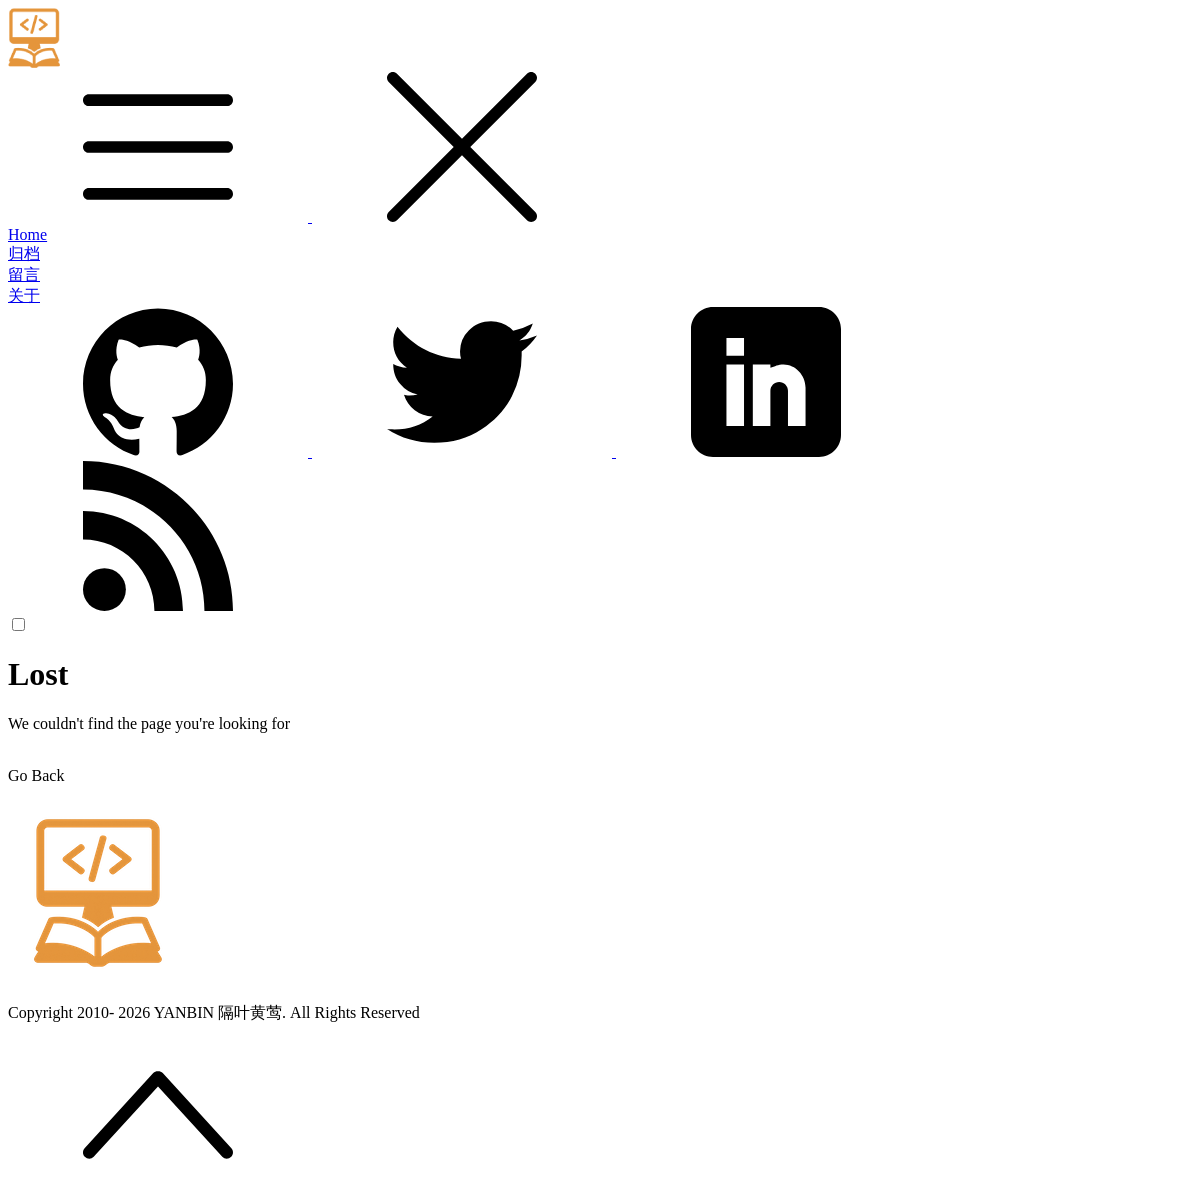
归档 (24, 253)
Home (27, 234)
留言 (24, 274)
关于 (24, 295)
